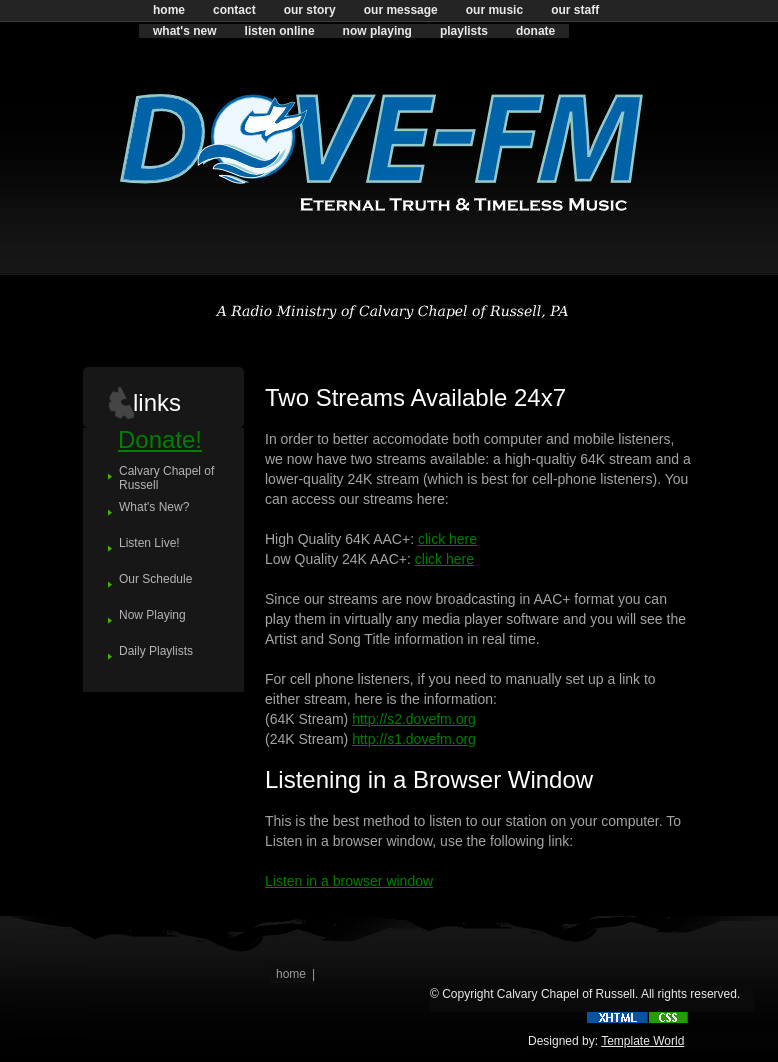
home (169, 10)
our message (401, 10)
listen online (280, 31)
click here (447, 539)
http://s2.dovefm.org (414, 719)
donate (535, 31)
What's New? (154, 507)
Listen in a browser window (349, 881)
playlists (464, 31)
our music (494, 10)
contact (234, 10)
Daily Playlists (156, 651)
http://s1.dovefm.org (414, 739)
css (668, 1017)
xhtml (617, 1017)
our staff (575, 10)
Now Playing (152, 615)
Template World (642, 1041)
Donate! (160, 439)
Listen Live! (149, 543)
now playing (377, 31)
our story (310, 10)
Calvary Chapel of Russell (166, 478)
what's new (185, 31)
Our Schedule (155, 579)
